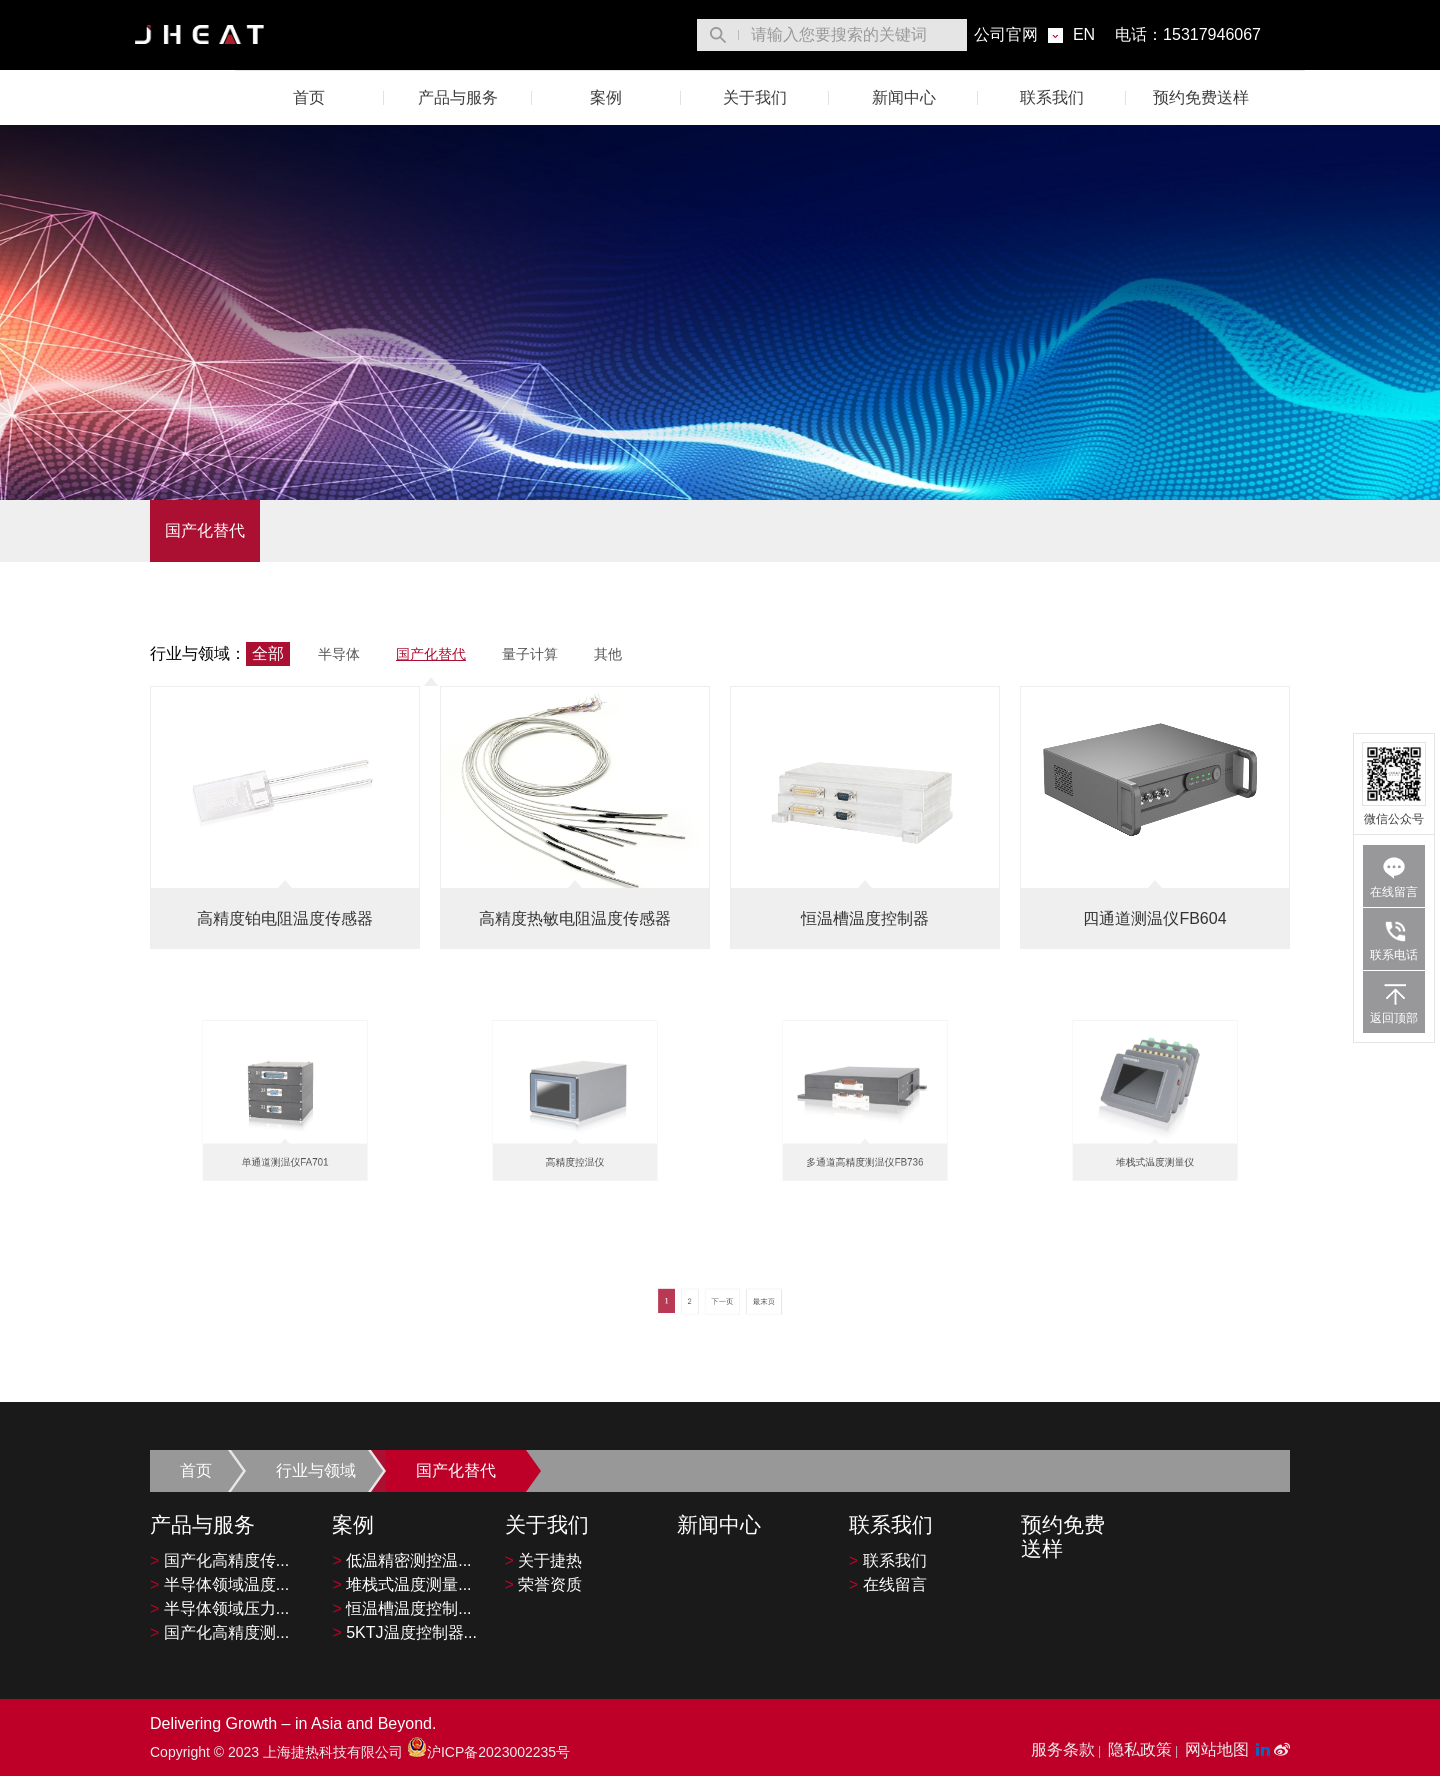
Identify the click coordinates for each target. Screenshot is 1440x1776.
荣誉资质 (544, 1584)
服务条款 (1063, 1749)
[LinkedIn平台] (1265, 1749)
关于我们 (755, 97)
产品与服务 (458, 97)
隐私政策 (1140, 1749)
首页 (309, 97)
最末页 (741, 1309)
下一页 (721, 1309)
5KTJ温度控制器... (404, 1632)
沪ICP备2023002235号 (488, 1752)
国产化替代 (205, 530)
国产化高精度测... (219, 1632)
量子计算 (530, 654)
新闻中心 (904, 97)
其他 (608, 654)
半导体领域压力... (219, 1608)
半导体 (339, 654)
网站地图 (1217, 1749)
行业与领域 (316, 1470)
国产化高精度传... (219, 1560)
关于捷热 (544, 1560)
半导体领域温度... (219, 1584)
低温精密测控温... (401, 1560)
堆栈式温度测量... (401, 1584)
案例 (606, 97)
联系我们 (1052, 97)
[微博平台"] (1282, 1749)
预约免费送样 (1201, 97)
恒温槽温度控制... (401, 1608)
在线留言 (888, 1584)
